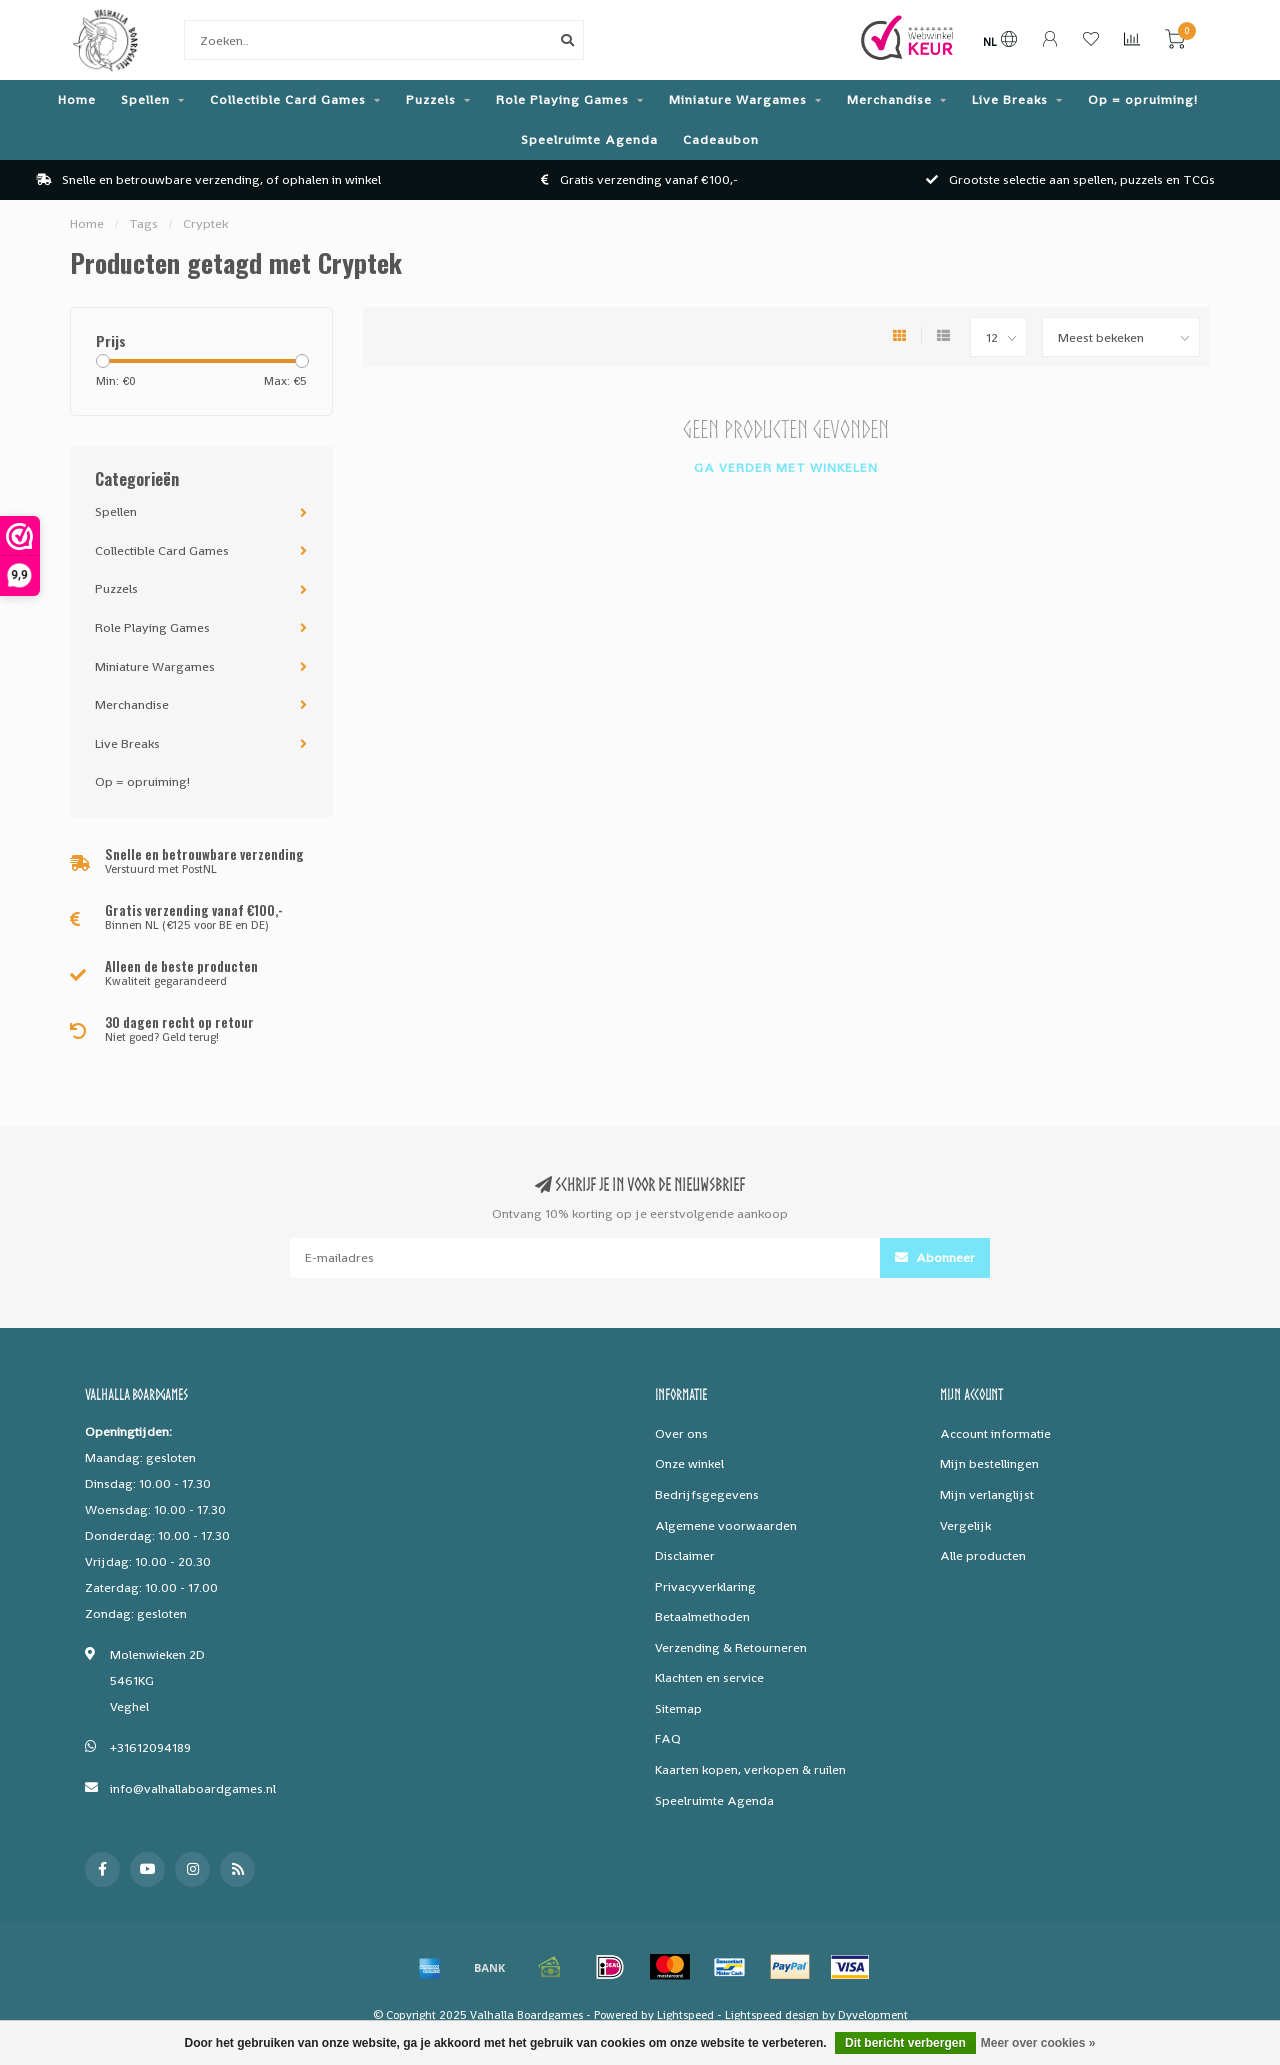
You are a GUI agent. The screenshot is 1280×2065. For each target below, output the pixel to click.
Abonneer (935, 1257)
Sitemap (678, 1708)
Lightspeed (685, 2015)
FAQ (668, 1738)
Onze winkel (689, 1463)
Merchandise (889, 99)
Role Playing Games (562, 99)
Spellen (145, 99)
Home (77, 99)
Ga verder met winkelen (786, 467)
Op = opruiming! (1143, 99)
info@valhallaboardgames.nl (193, 1788)
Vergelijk (965, 1525)
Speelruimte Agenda (589, 139)
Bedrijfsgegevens (707, 1494)
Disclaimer (685, 1555)
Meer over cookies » (1038, 2043)
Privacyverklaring (705, 1586)
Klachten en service (709, 1677)
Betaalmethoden (702, 1616)
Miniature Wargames (738, 99)
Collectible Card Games (288, 99)
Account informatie (995, 1433)
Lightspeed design (772, 2015)
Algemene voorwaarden (726, 1525)
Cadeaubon (721, 139)
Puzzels (431, 99)
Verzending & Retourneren (731, 1647)
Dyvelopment (873, 2015)
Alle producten (983, 1555)
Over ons (681, 1433)
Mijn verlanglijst (987, 1494)
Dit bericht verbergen (905, 2043)
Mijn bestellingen (989, 1463)
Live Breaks (1010, 99)
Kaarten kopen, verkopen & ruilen (750, 1769)
